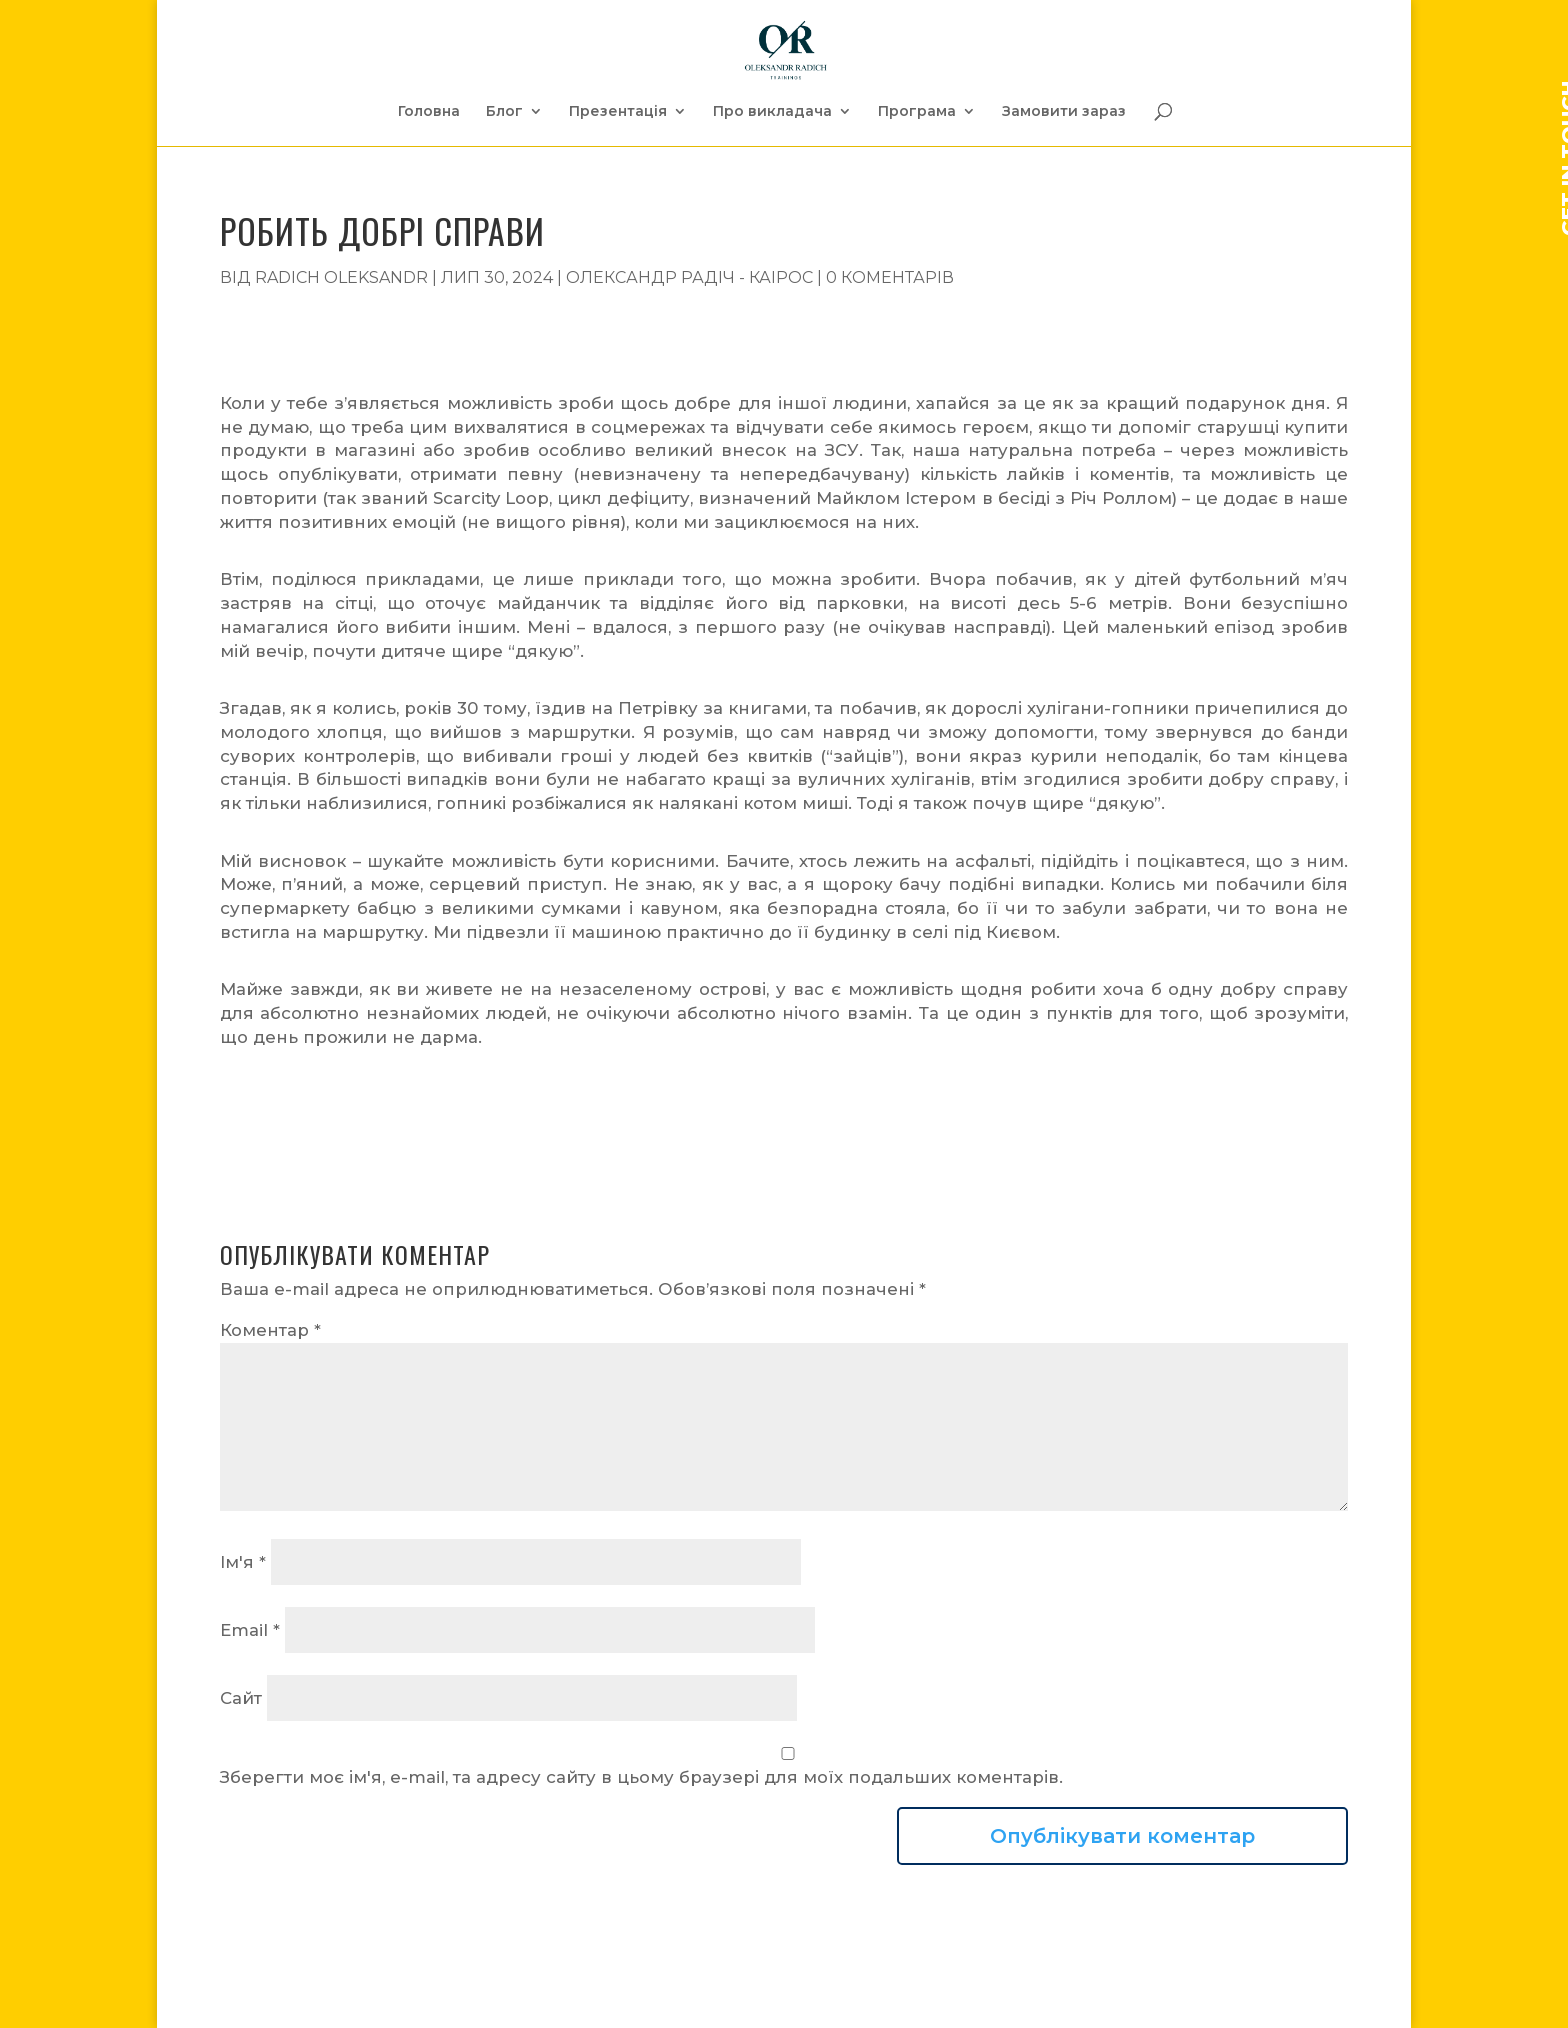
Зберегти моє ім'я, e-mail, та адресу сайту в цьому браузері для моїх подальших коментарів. (641, 1777)
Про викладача (772, 112)
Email (250, 1630)
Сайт (241, 1698)
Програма (917, 112)
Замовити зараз (1064, 112)
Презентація (618, 112)
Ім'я (243, 1562)
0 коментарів (890, 277)
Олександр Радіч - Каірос (689, 277)
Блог (504, 112)
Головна (429, 112)
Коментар (270, 1330)
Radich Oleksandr (341, 277)
